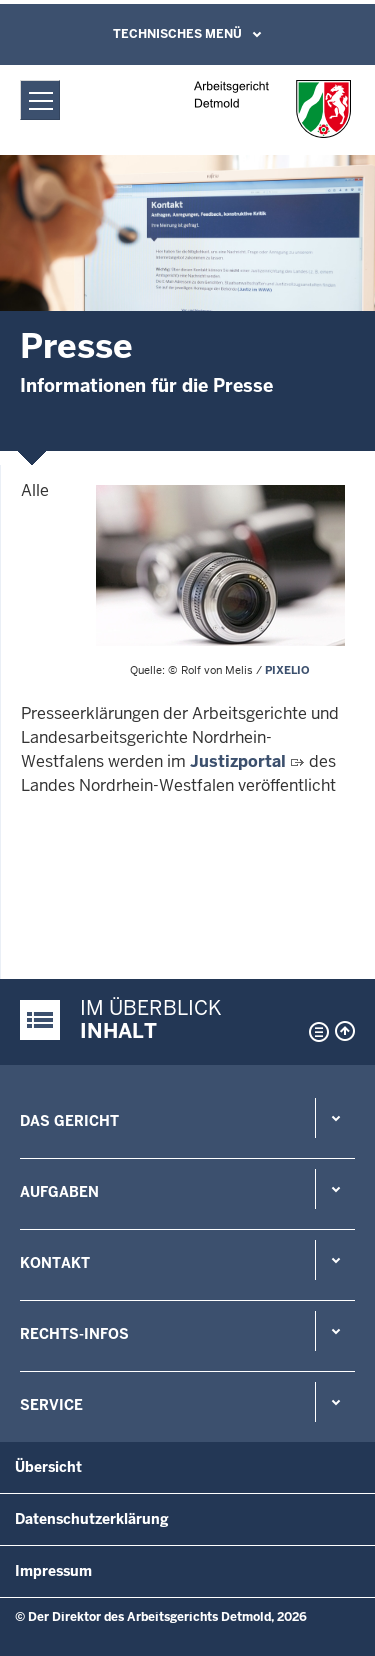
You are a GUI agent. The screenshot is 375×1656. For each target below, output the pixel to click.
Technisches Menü (177, 34)
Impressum (53, 1571)
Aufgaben (59, 1192)
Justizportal (238, 761)
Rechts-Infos (74, 1334)
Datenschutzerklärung (92, 1519)
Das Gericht (69, 1121)
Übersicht (48, 1467)
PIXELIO (287, 670)
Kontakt (55, 1263)
